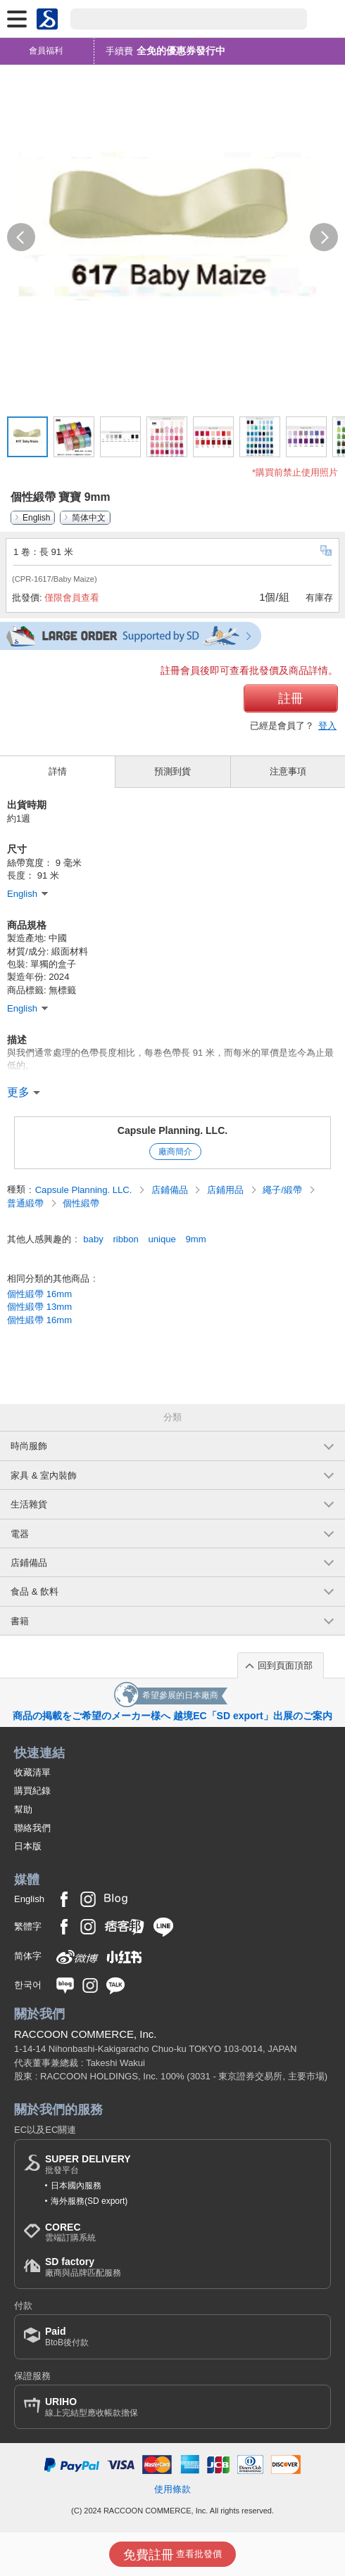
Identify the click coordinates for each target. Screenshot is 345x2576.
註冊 (290, 698)
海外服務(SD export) (89, 2201)
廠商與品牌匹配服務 (83, 2267)
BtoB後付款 (67, 2336)
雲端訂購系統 (70, 2232)
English (36, 518)
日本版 (28, 1846)
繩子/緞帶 (283, 1190)
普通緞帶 (26, 1203)
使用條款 (172, 2489)
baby (93, 1239)
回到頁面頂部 (285, 1665)
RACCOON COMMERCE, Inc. (85, 2034)
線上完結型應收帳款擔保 (91, 2407)
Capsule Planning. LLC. (172, 1130)
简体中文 (89, 518)
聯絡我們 (32, 1828)
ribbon (125, 1239)
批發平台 (88, 2164)
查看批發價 (172, 2555)
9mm (196, 1239)
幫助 (23, 1809)
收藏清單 (32, 1772)
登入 (327, 725)
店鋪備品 (171, 1190)
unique (162, 1239)
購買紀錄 (32, 1790)
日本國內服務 (76, 2186)
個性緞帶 (81, 1203)
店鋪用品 (226, 1190)
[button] (21, 237)
